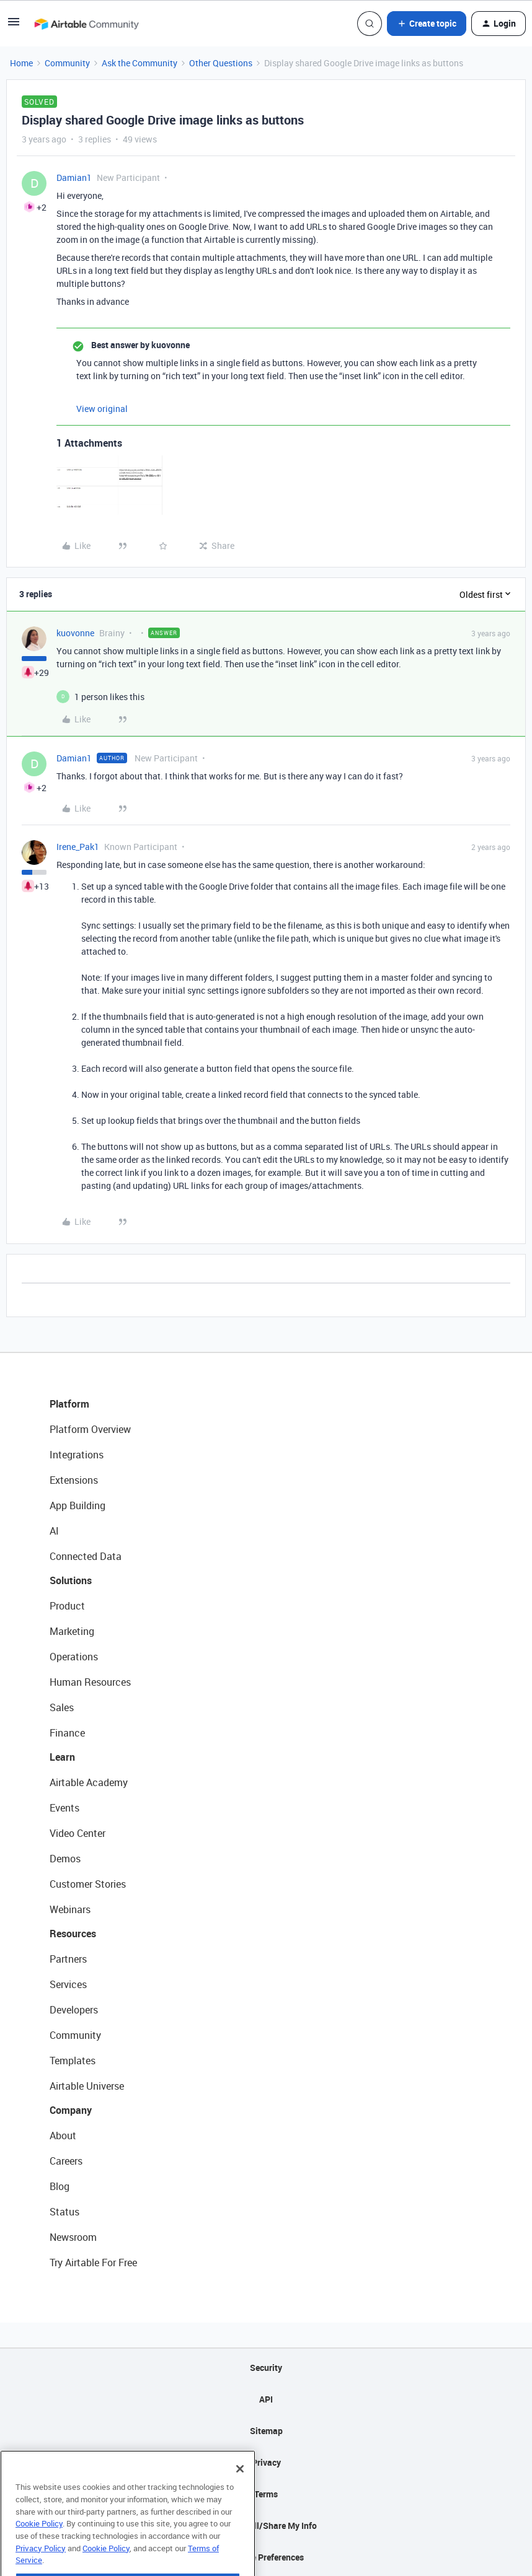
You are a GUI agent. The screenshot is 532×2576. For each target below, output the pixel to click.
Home (21, 63)
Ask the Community (139, 63)
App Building (77, 1505)
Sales (62, 1707)
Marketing (72, 1631)
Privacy (266, 2462)
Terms (266, 2494)
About (63, 2135)
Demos (65, 1858)
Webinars (70, 1909)
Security (266, 2367)
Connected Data (86, 1556)
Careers (66, 2161)
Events (64, 1808)
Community (67, 63)
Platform (69, 1404)
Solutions (71, 1580)
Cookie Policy (39, 2547)
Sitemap (266, 2431)
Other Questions (220, 63)
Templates (72, 2060)
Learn (62, 1757)
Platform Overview (90, 1429)
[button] (13, 26)
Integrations (77, 1454)
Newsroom (73, 2237)
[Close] (240, 2493)
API (266, 2399)
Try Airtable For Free (93, 2262)
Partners (68, 1959)
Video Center (77, 1833)
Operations (74, 1656)
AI (54, 1531)
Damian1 (74, 177)
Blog (59, 2186)
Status (64, 2212)
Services (68, 1984)
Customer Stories (88, 1884)
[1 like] (109, 696)
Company (71, 2110)
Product (67, 1606)
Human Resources (90, 1682)
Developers (74, 2010)
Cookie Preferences (266, 2557)
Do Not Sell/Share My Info (266, 2525)
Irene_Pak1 (77, 846)
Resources (73, 1933)
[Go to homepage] (86, 23)
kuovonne (75, 633)
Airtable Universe (87, 2086)
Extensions (74, 1480)
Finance (67, 1733)
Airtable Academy (89, 1782)
